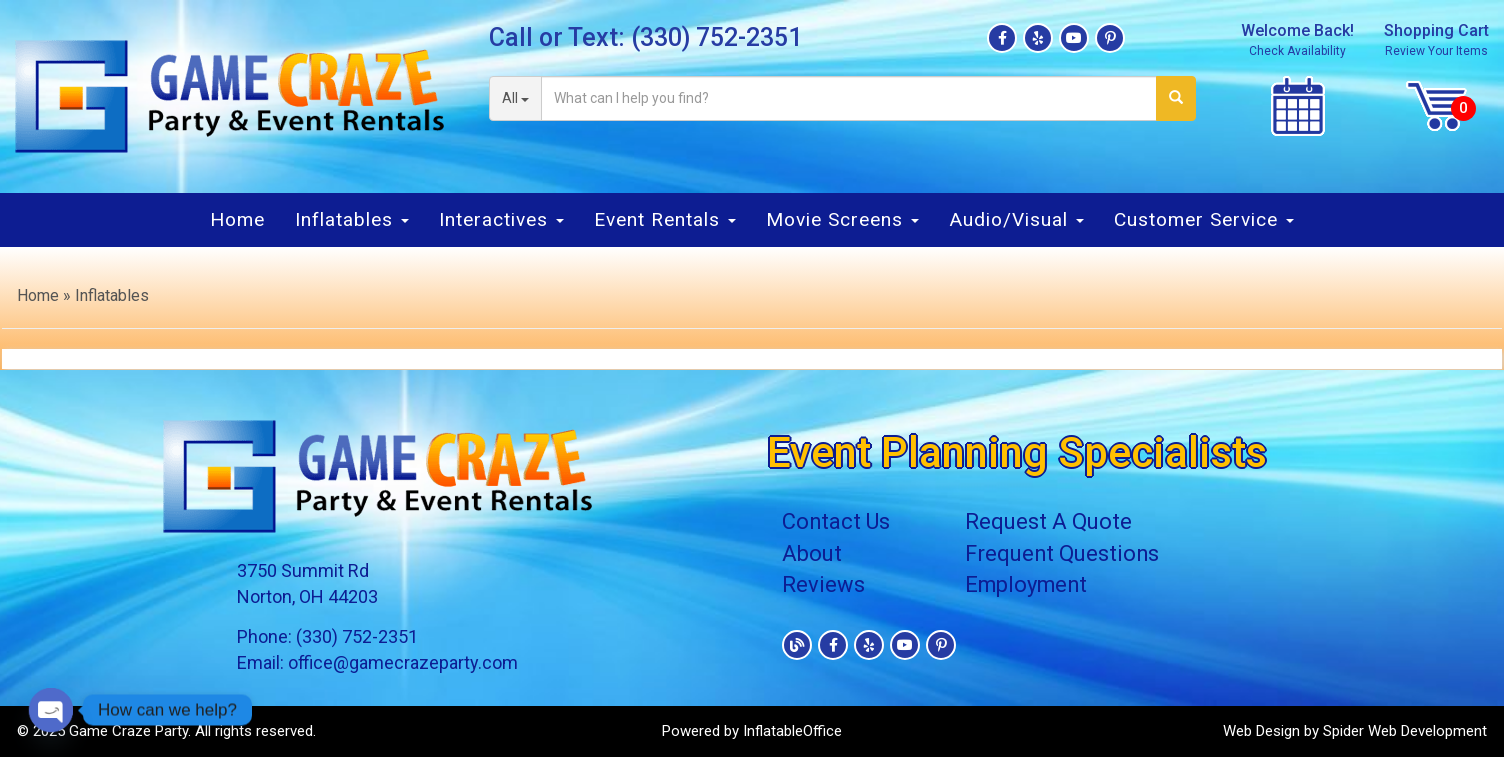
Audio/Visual (1016, 219)
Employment (1028, 584)
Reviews (823, 584)
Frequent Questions (1064, 553)
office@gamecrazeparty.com (403, 662)
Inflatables (352, 219)
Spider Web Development (1405, 731)
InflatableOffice (792, 731)
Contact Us (836, 521)
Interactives (501, 219)
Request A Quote (1049, 521)
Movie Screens (842, 219)
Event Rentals (665, 219)
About (812, 553)
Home (237, 219)
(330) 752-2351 (716, 37)
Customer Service (1204, 219)
